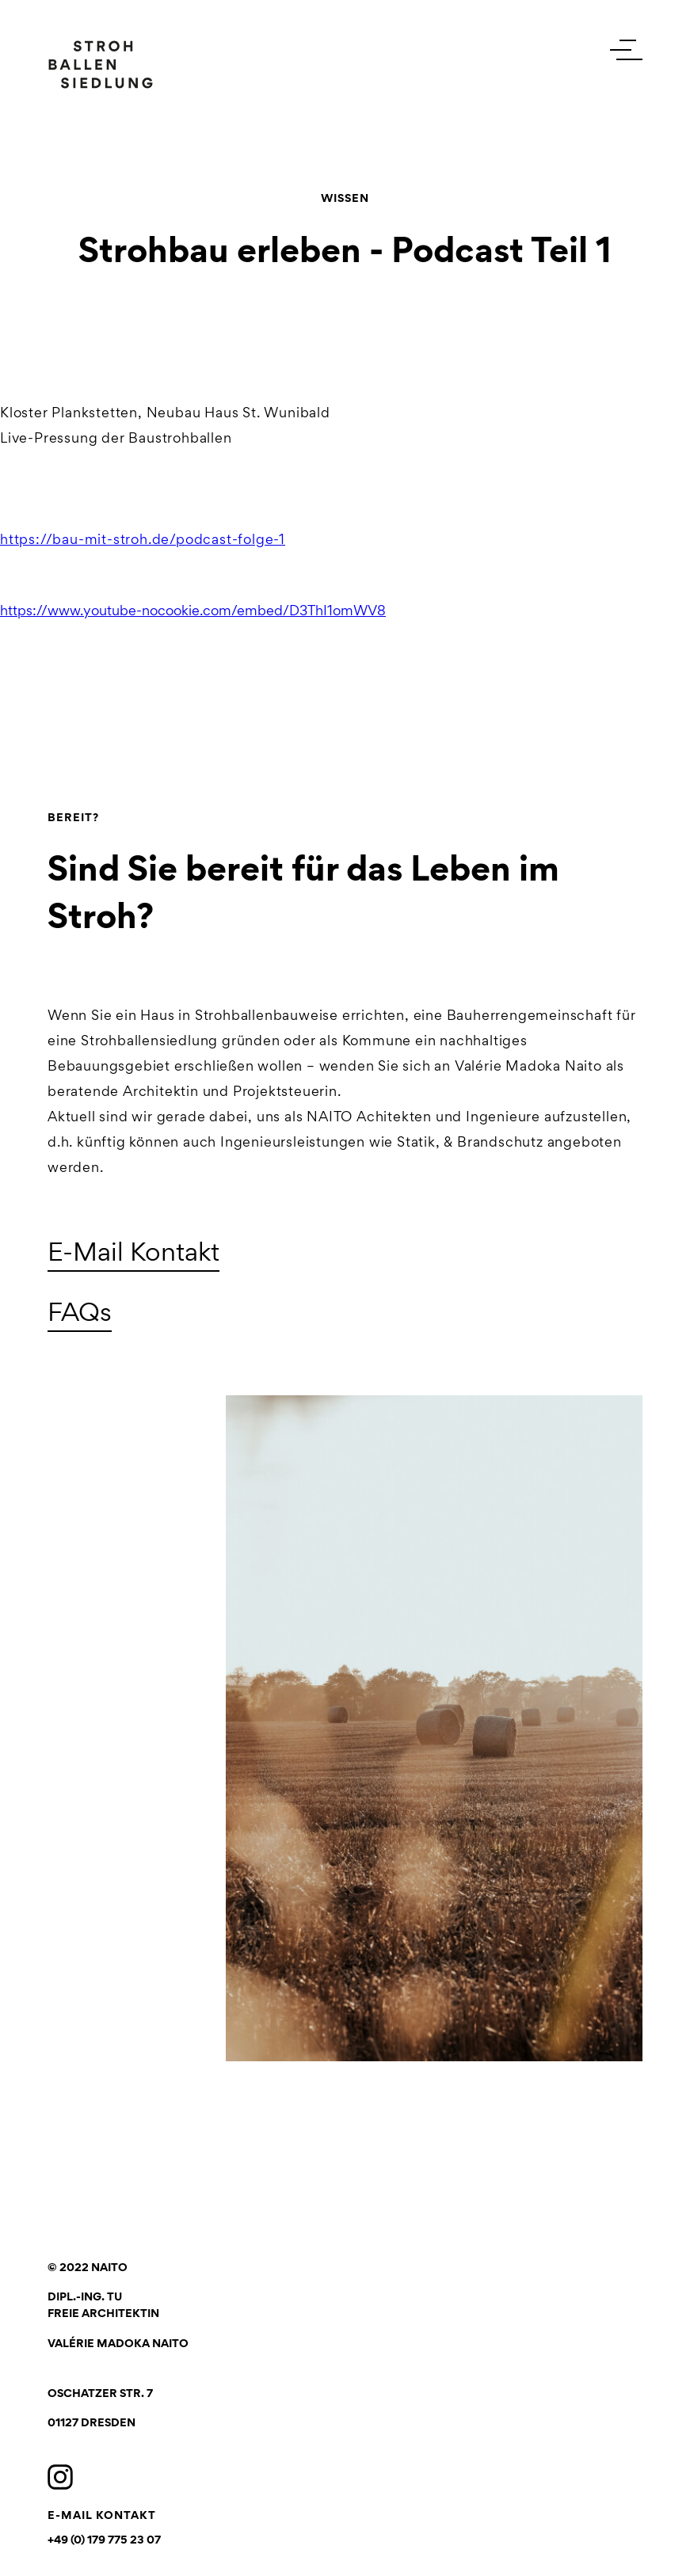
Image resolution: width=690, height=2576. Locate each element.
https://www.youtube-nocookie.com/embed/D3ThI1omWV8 (193, 611)
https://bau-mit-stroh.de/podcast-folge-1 (142, 539)
